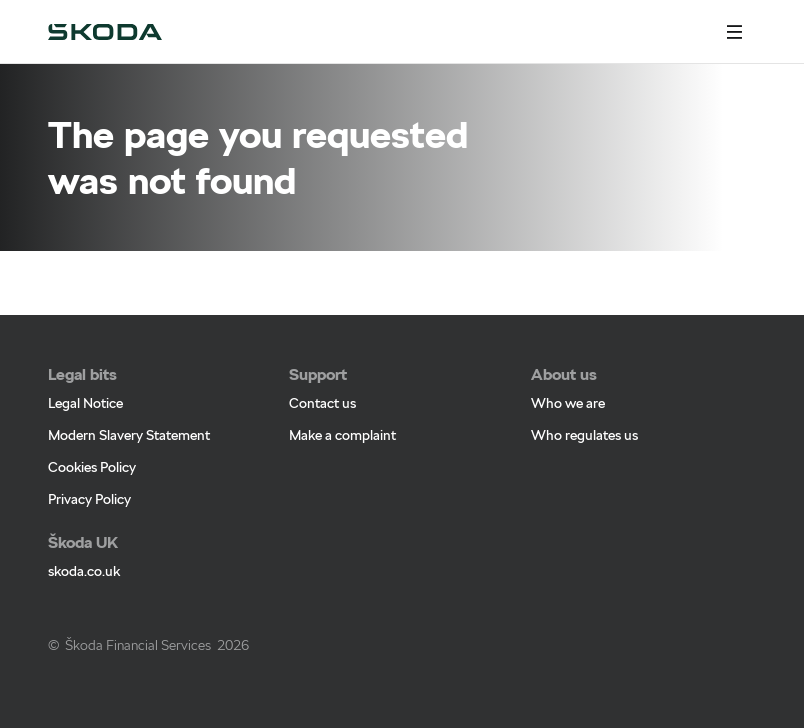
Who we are (568, 403)
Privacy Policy (89, 499)
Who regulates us (584, 435)
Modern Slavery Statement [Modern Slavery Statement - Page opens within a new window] (129, 435)
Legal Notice (85, 403)
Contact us (322, 403)
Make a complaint (342, 435)
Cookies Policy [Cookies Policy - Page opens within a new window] (92, 467)
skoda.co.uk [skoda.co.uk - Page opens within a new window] (84, 571)
